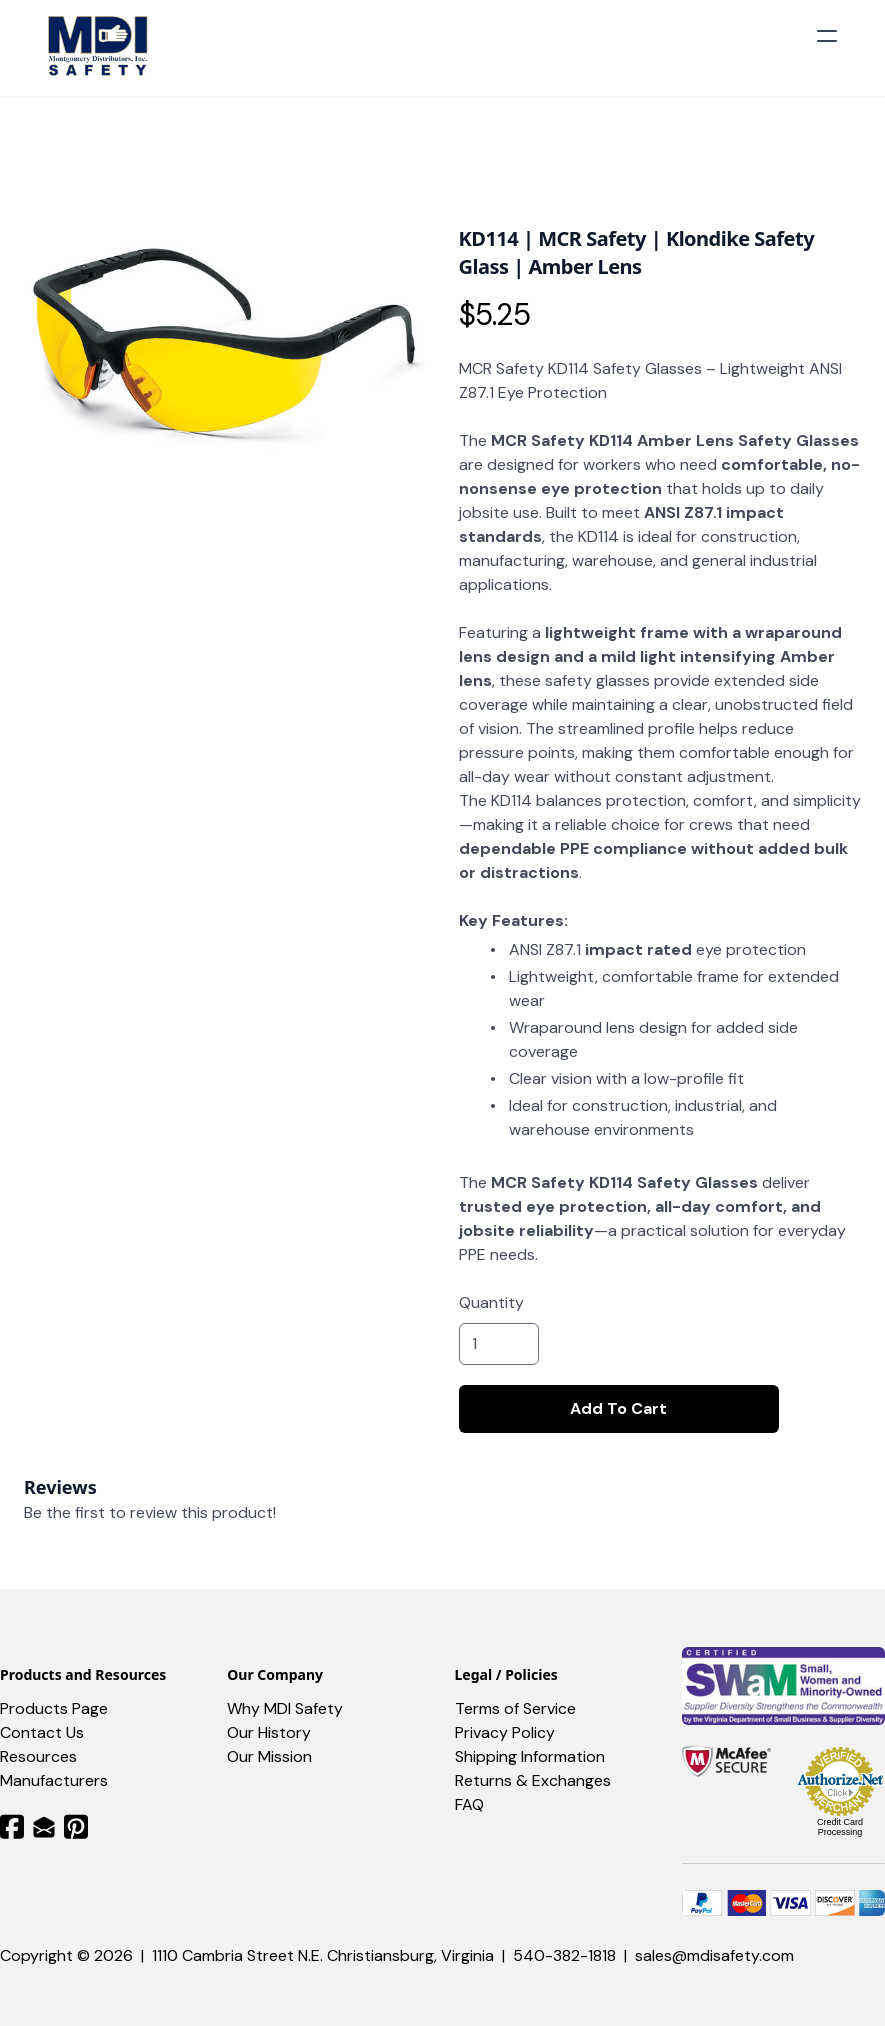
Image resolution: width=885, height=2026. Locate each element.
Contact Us (42, 1732)
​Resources (38, 1756)
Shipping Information (530, 1756)
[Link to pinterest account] (76, 1826)
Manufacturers (54, 1780)
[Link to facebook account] (12, 1826)
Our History (269, 1732)
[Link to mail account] (44, 1826)
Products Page (54, 1708)
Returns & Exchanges (533, 1780)
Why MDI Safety (285, 1708)
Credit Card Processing (840, 1827)
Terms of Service (515, 1708)
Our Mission (269, 1756)
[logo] (101, 48)
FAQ (469, 1804)
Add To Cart (618, 1408)
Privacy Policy (505, 1732)
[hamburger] (827, 36)
